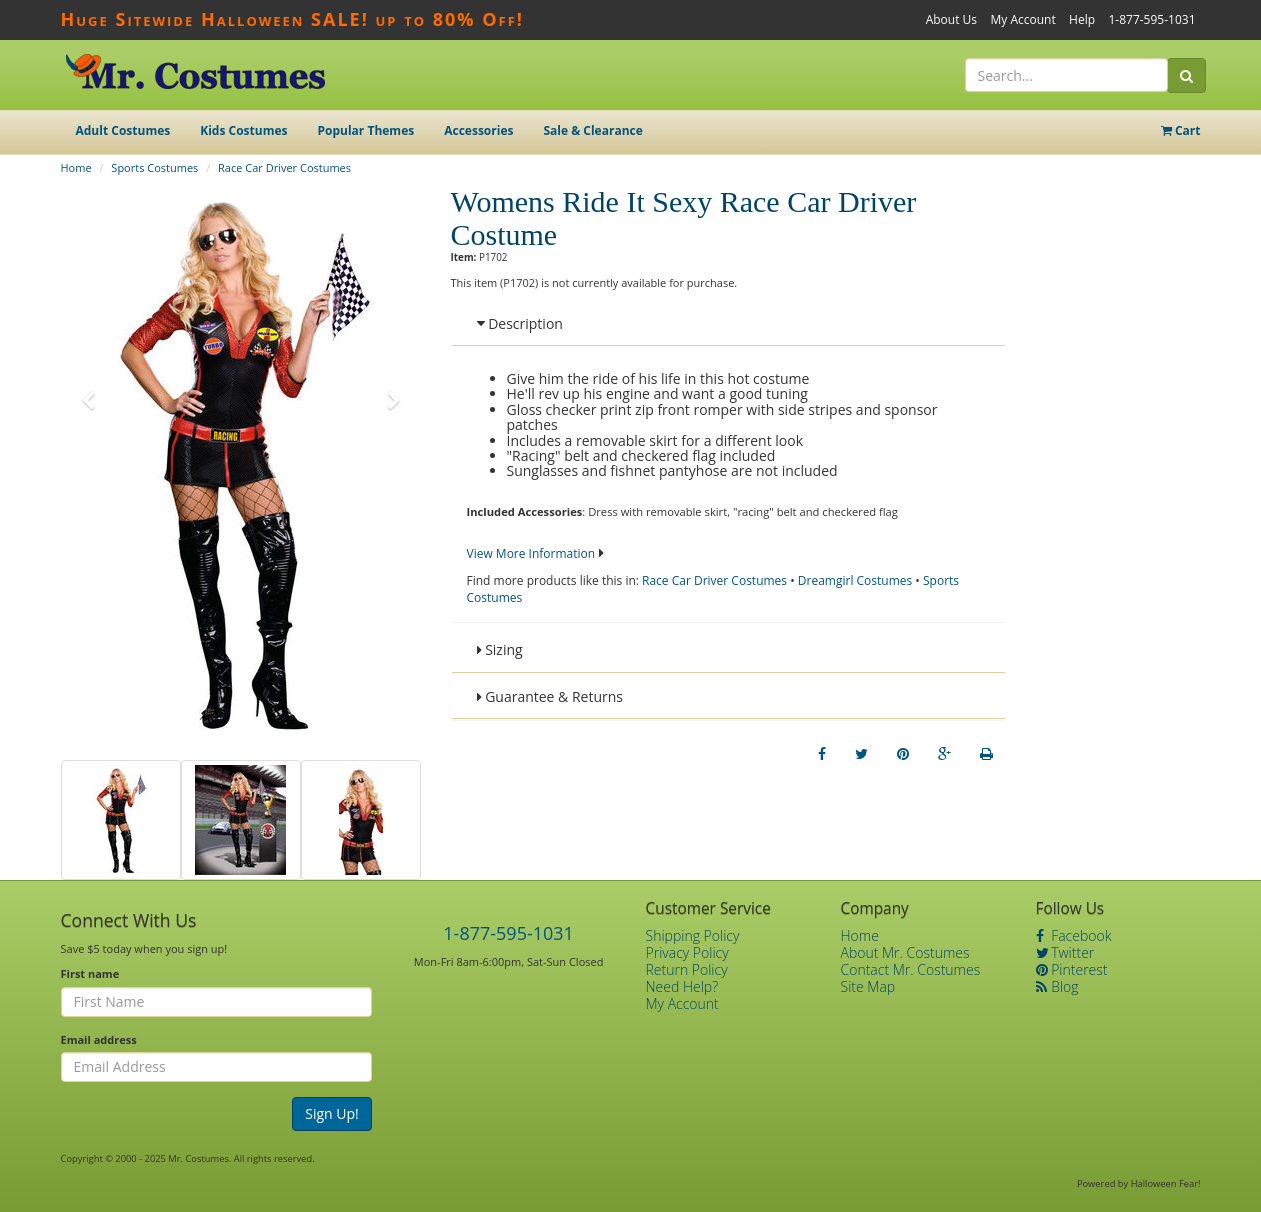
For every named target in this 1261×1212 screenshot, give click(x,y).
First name (90, 973)
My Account (1022, 19)
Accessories (478, 130)
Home (76, 167)
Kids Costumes (243, 130)
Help (1082, 19)
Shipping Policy (693, 935)
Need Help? (682, 986)
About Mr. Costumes (905, 952)
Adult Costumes (123, 130)
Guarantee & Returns (550, 696)
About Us (951, 19)
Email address (99, 1039)
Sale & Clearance (592, 130)
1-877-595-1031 (1151, 19)
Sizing (500, 649)
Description (520, 323)
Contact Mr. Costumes (911, 969)
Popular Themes (366, 130)
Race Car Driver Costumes (284, 167)
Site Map (868, 986)
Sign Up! (332, 1113)
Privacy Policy (687, 952)
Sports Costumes (154, 167)
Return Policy (687, 969)
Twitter (1065, 952)
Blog (1057, 986)
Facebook (1074, 935)
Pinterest (1072, 969)
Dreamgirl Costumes (855, 580)
